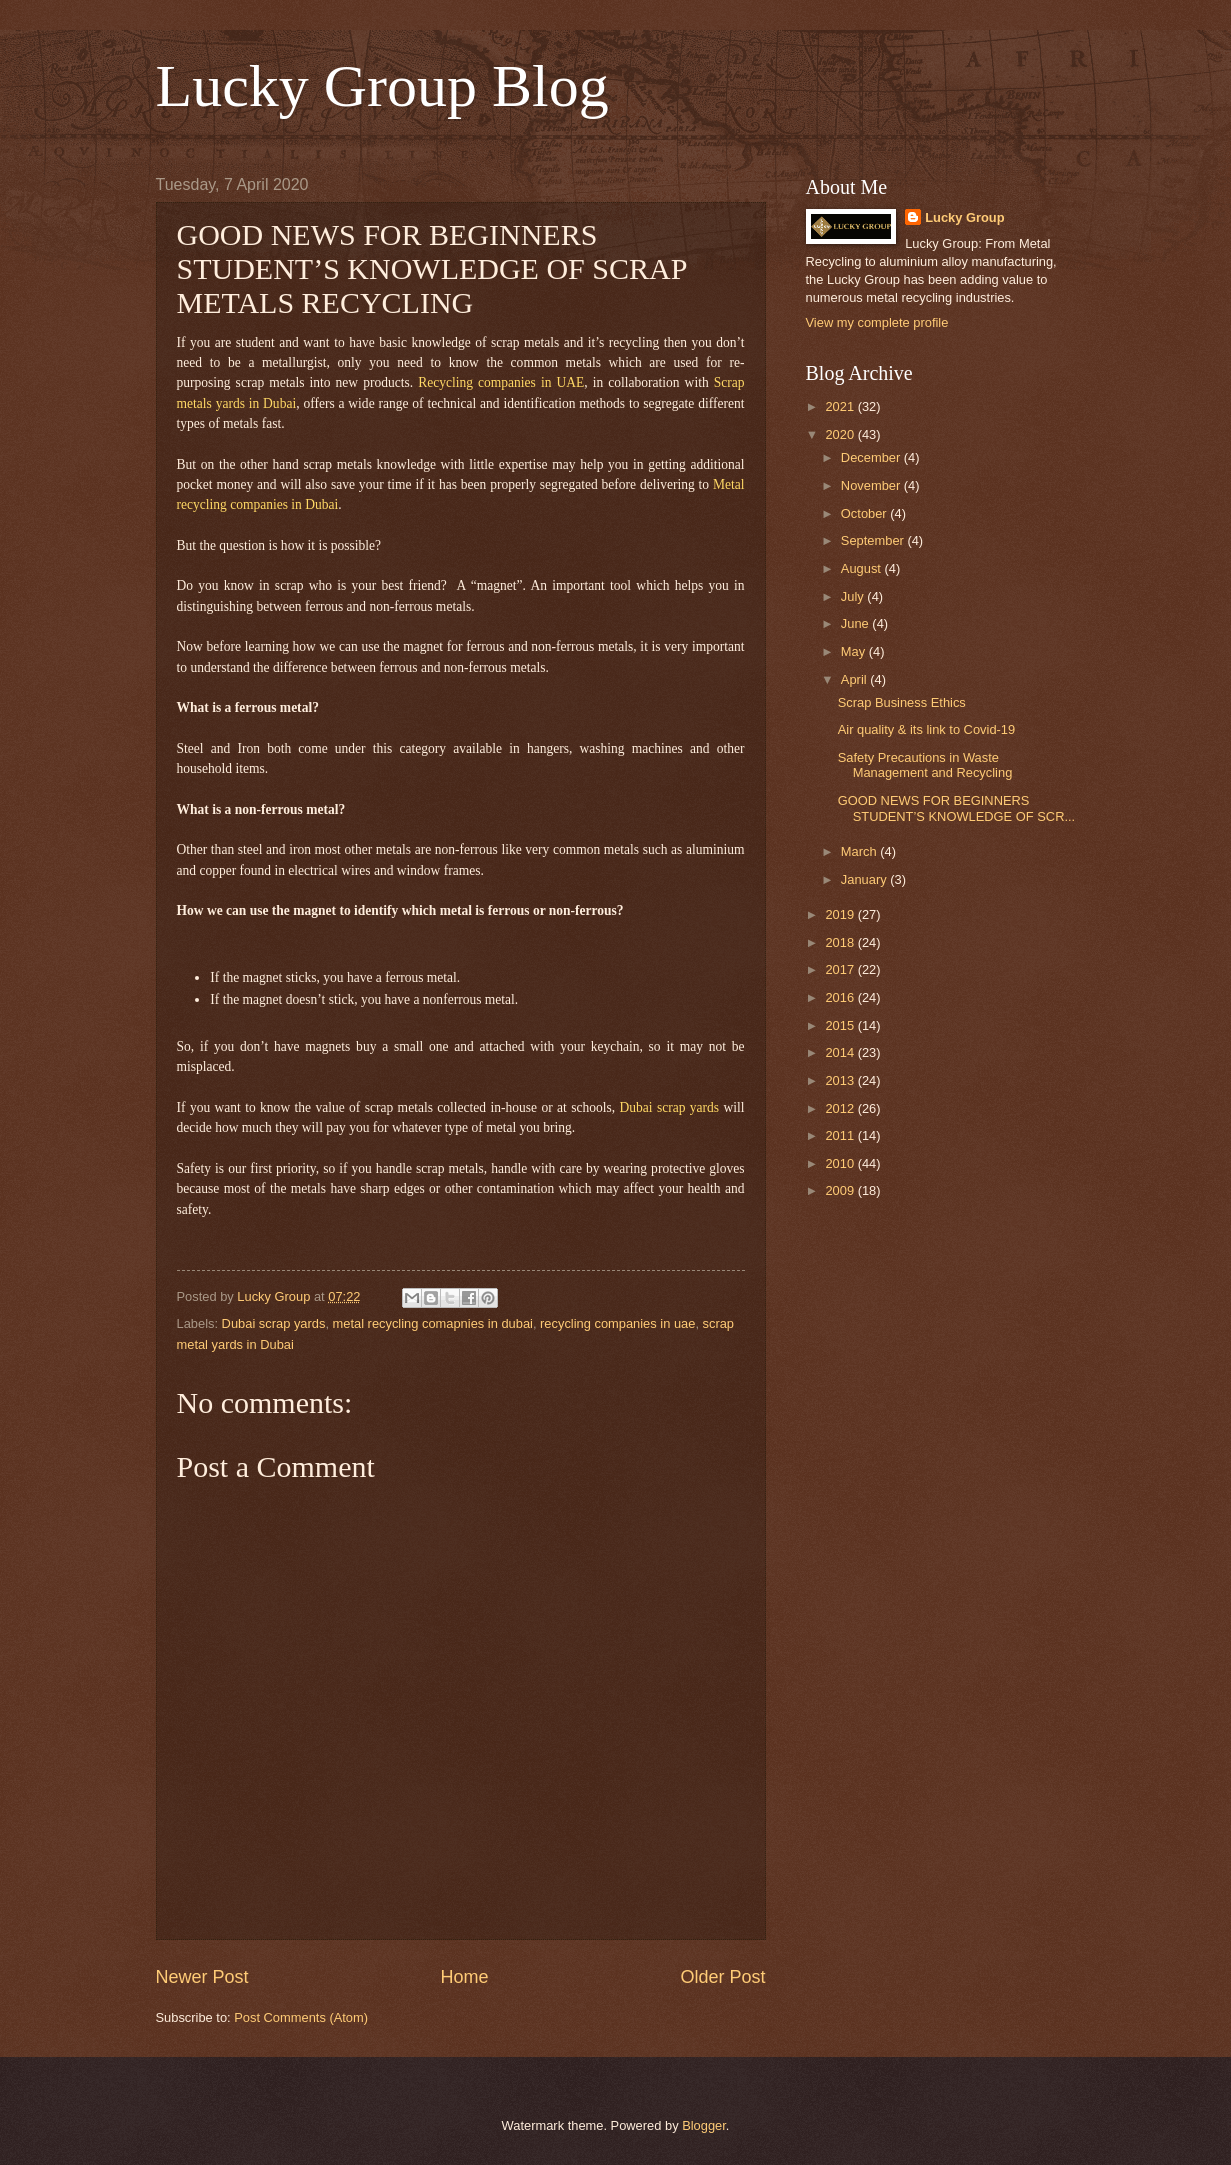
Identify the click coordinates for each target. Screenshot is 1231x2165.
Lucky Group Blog (382, 86)
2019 (841, 914)
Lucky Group (964, 217)
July (854, 596)
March (860, 851)
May (855, 651)
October (865, 513)
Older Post (722, 1977)
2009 (841, 1190)
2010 (841, 1163)
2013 (841, 1080)
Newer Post (202, 1977)
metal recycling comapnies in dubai (433, 1323)
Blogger (704, 2125)
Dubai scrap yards (274, 1323)
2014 (841, 1052)
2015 (841, 1025)
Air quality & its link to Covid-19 (926, 729)
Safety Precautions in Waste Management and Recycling (925, 765)
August (863, 568)
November (872, 485)
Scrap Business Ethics (902, 702)
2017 (841, 969)
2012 (841, 1108)
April (855, 679)
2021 (841, 406)
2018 (841, 942)
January (865, 879)
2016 (841, 997)
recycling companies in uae (617, 1323)
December (872, 457)
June (857, 623)
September (874, 540)
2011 (841, 1135)
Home (464, 1977)
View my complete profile (877, 322)
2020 (841, 434)
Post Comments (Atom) (301, 2017)
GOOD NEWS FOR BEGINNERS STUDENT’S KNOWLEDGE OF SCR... (956, 808)
